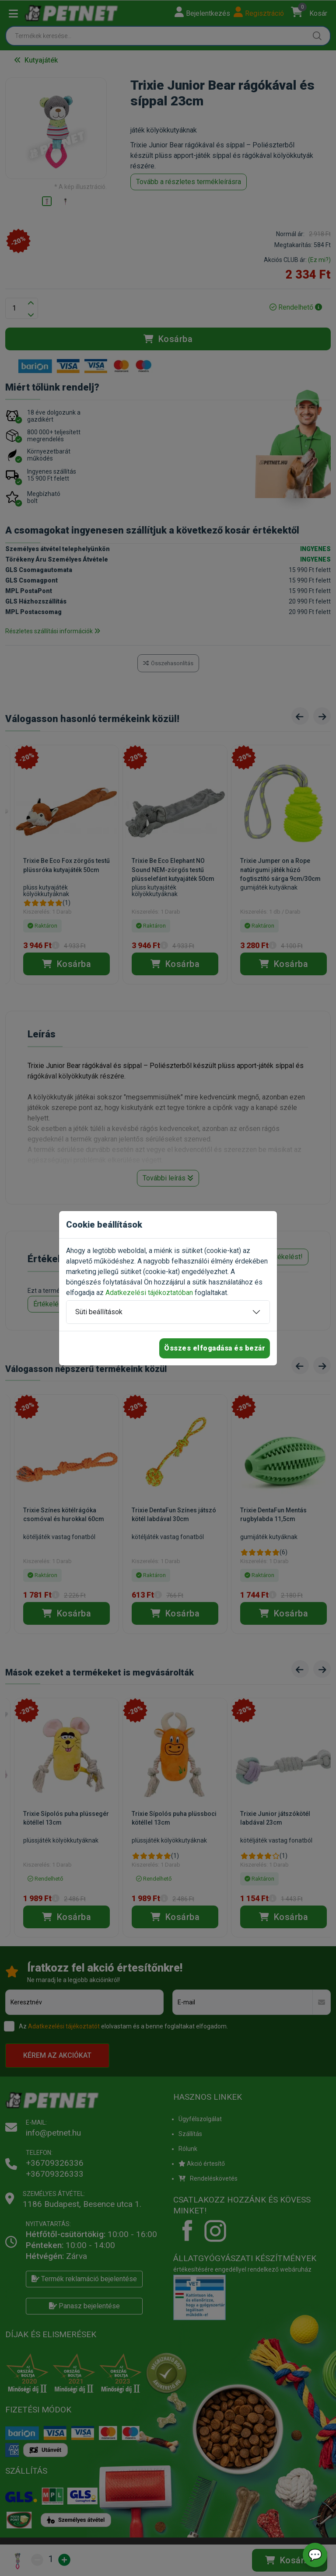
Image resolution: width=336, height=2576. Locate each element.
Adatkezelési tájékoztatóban (149, 1292)
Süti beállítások (98, 1312)
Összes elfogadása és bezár (214, 1348)
